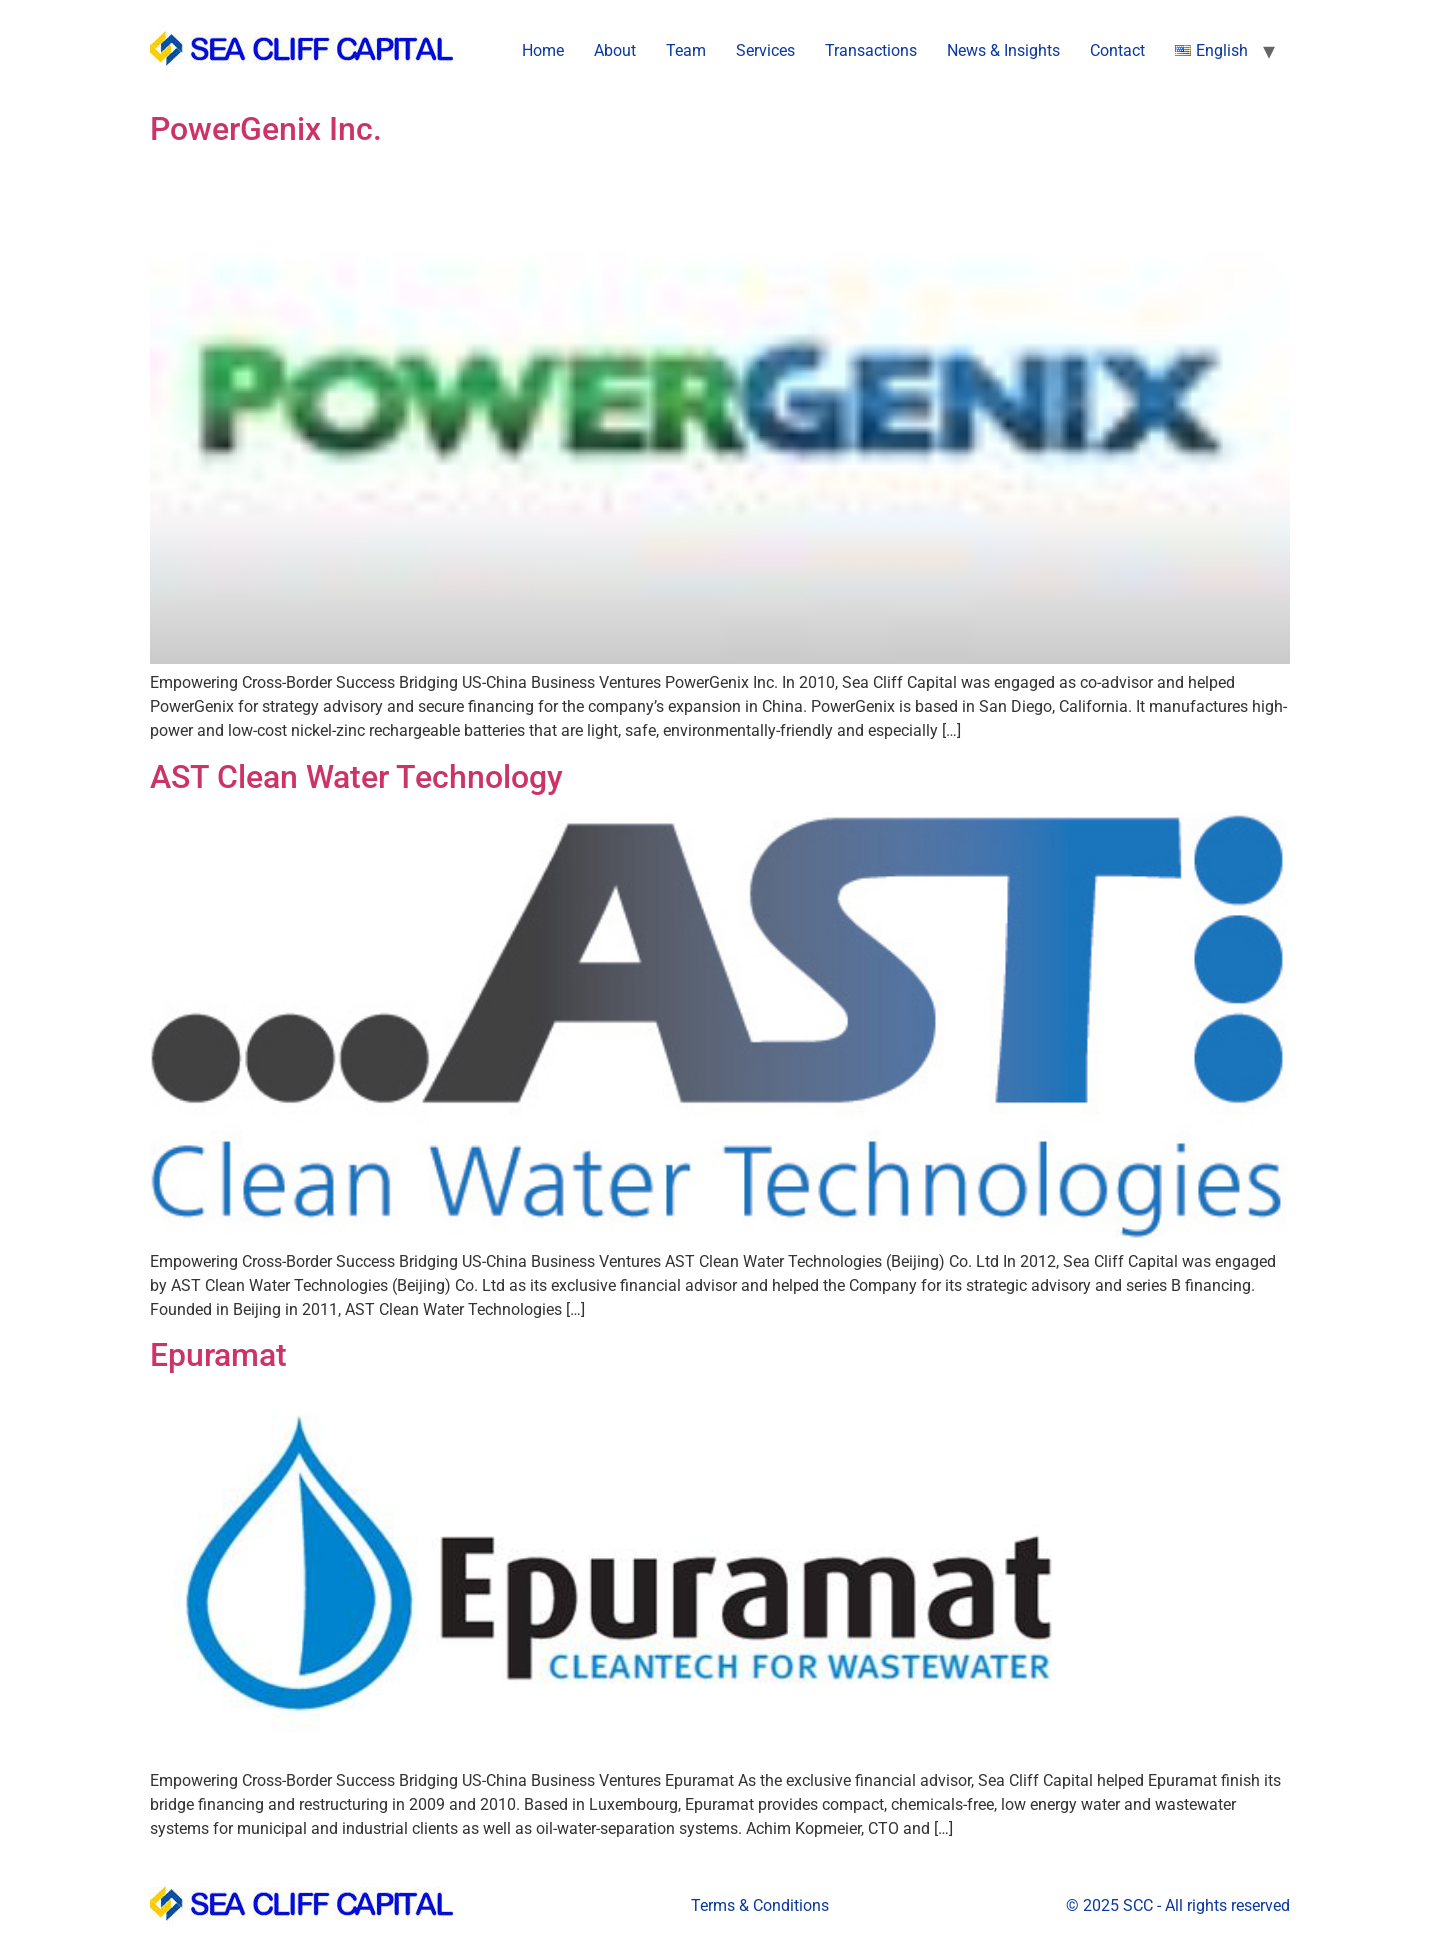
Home (543, 50)
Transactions (871, 50)
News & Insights (1003, 50)
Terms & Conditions (760, 1905)
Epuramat (218, 1355)
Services (765, 50)
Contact (1117, 50)
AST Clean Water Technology (356, 777)
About (615, 50)
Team (686, 50)
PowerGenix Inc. (266, 129)
